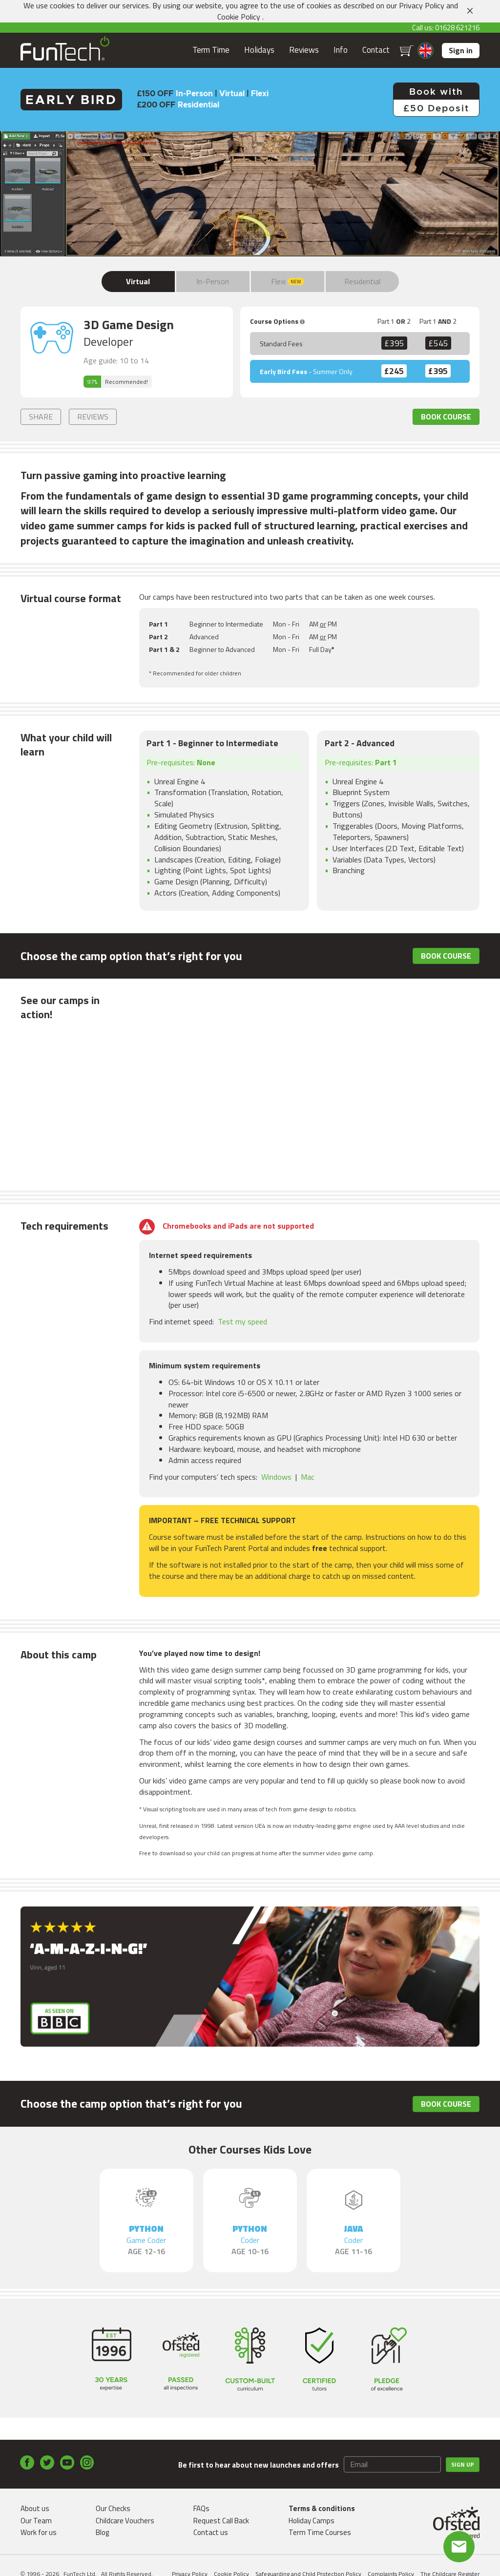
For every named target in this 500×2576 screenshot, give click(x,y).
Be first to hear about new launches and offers (258, 2465)
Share (41, 416)
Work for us (39, 2532)
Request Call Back (221, 2520)
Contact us (210, 2532)
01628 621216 (457, 27)
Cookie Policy (238, 16)
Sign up (462, 2464)
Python (146, 2240)
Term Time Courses (320, 2532)
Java (353, 2240)
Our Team (36, 2520)
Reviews (304, 50)
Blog (102, 2532)
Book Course (446, 416)
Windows (276, 1477)
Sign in (461, 50)
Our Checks (113, 2508)
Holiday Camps (311, 2520)
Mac (307, 1477)
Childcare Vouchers (125, 2520)
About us (35, 2508)
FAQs (201, 2508)
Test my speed (242, 1321)
